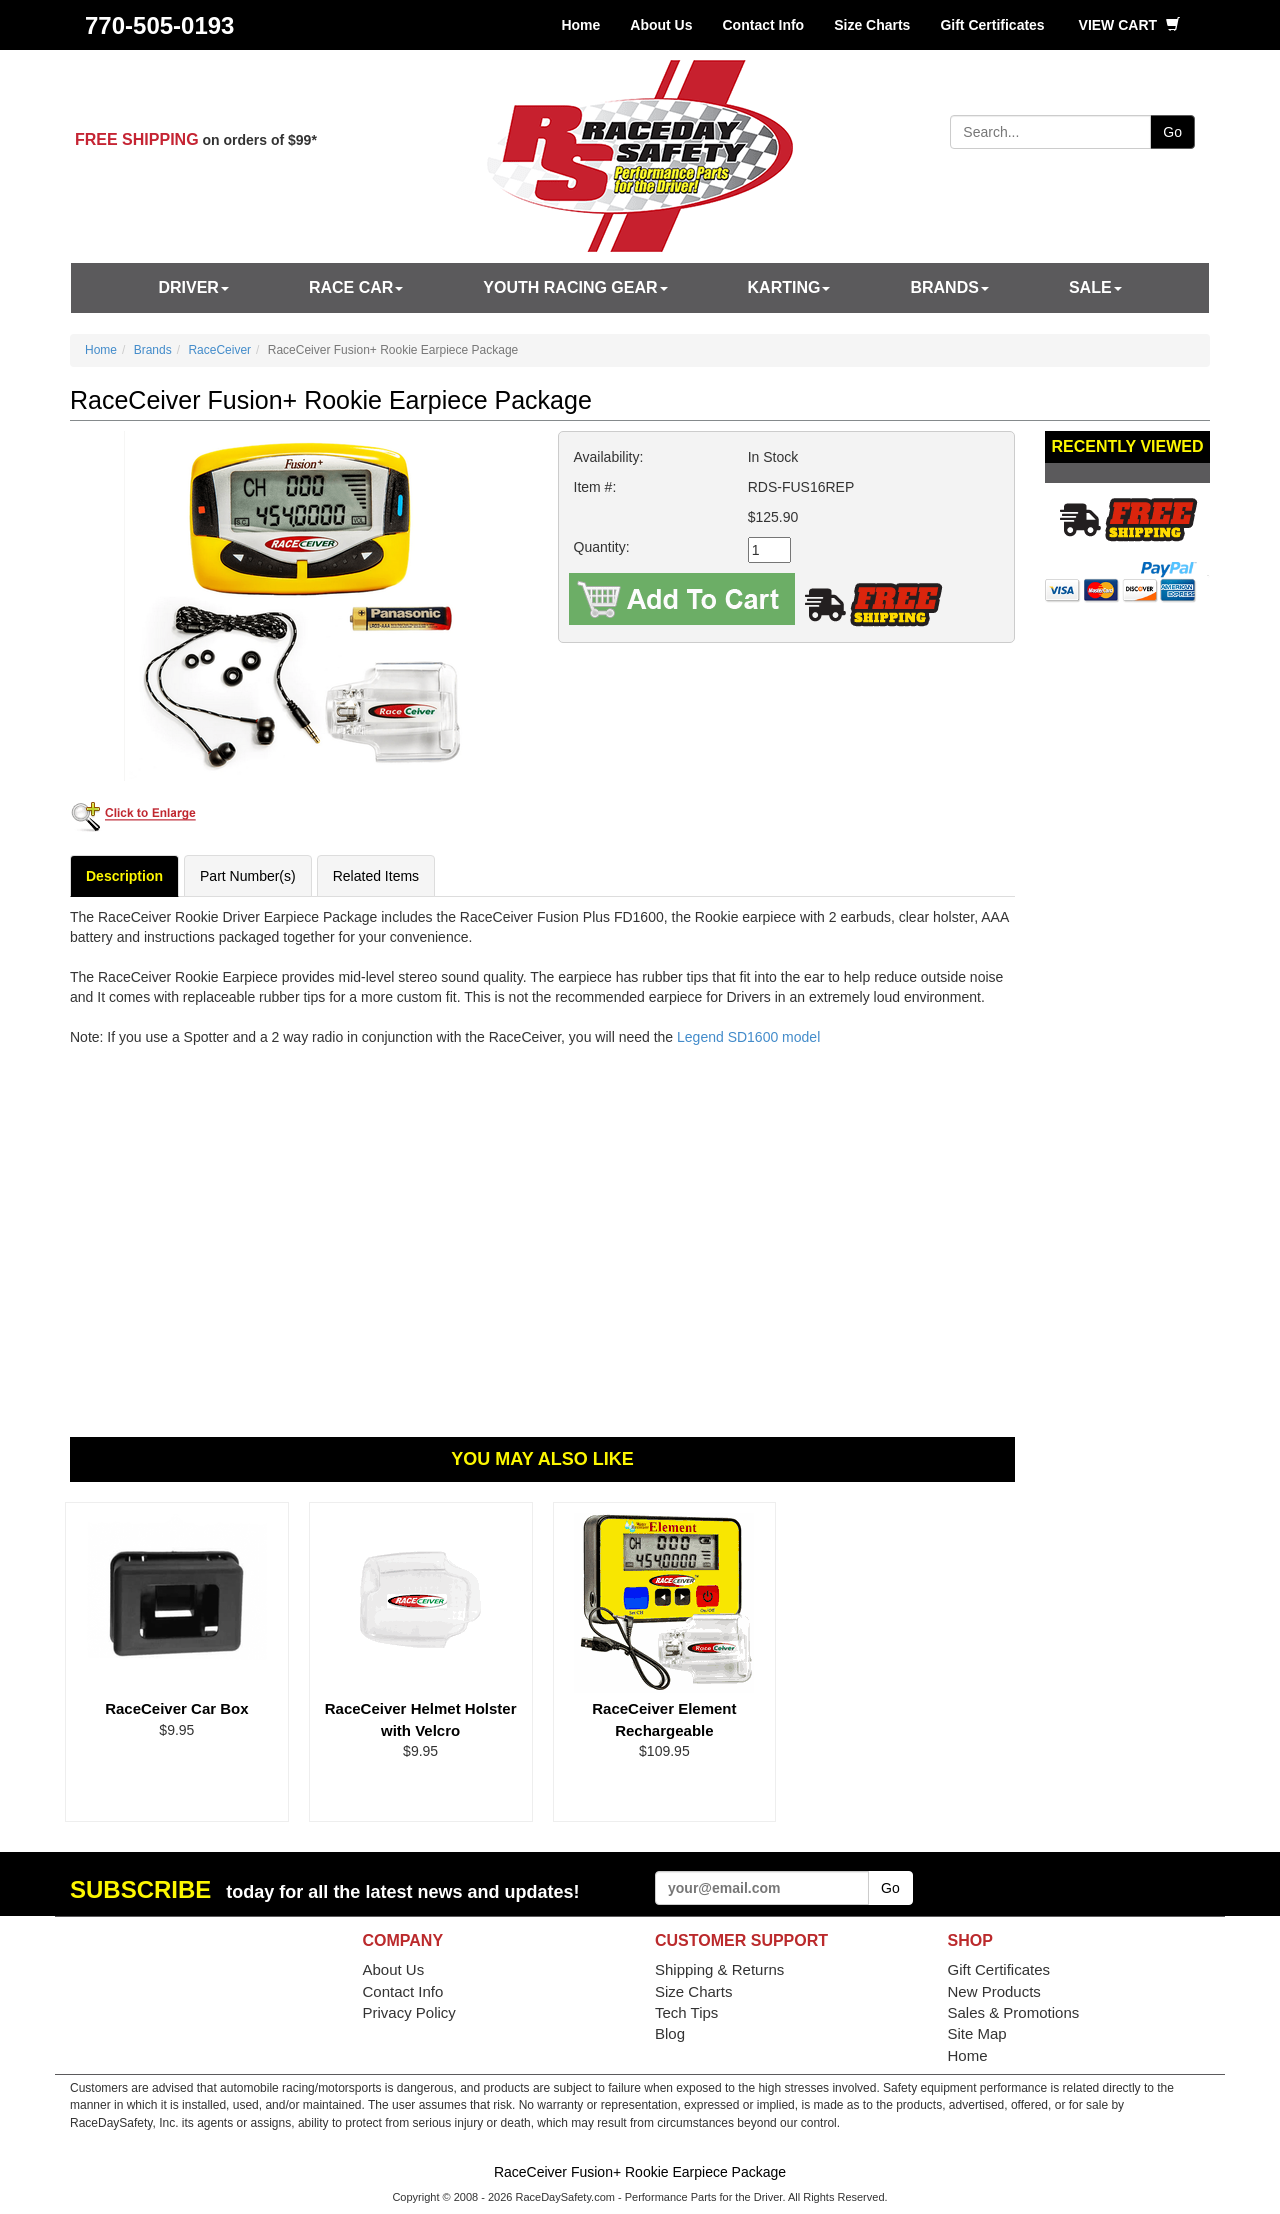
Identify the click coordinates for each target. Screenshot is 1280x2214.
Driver (193, 287)
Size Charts (872, 25)
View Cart (1129, 25)
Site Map (977, 2033)
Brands (949, 287)
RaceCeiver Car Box (176, 1708)
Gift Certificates (992, 25)
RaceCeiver (219, 350)
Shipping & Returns (719, 1969)
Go (1172, 132)
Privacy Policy (409, 2012)
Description (124, 876)
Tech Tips (686, 2012)
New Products (994, 1991)
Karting (789, 287)
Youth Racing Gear (575, 287)
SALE (1095, 287)
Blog (670, 2033)
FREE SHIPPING (137, 139)
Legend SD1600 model (748, 1037)
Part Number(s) (248, 876)
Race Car (356, 287)
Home (580, 25)
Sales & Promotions (1014, 2012)
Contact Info (764, 25)
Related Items (376, 876)
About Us (661, 25)
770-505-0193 (159, 25)
